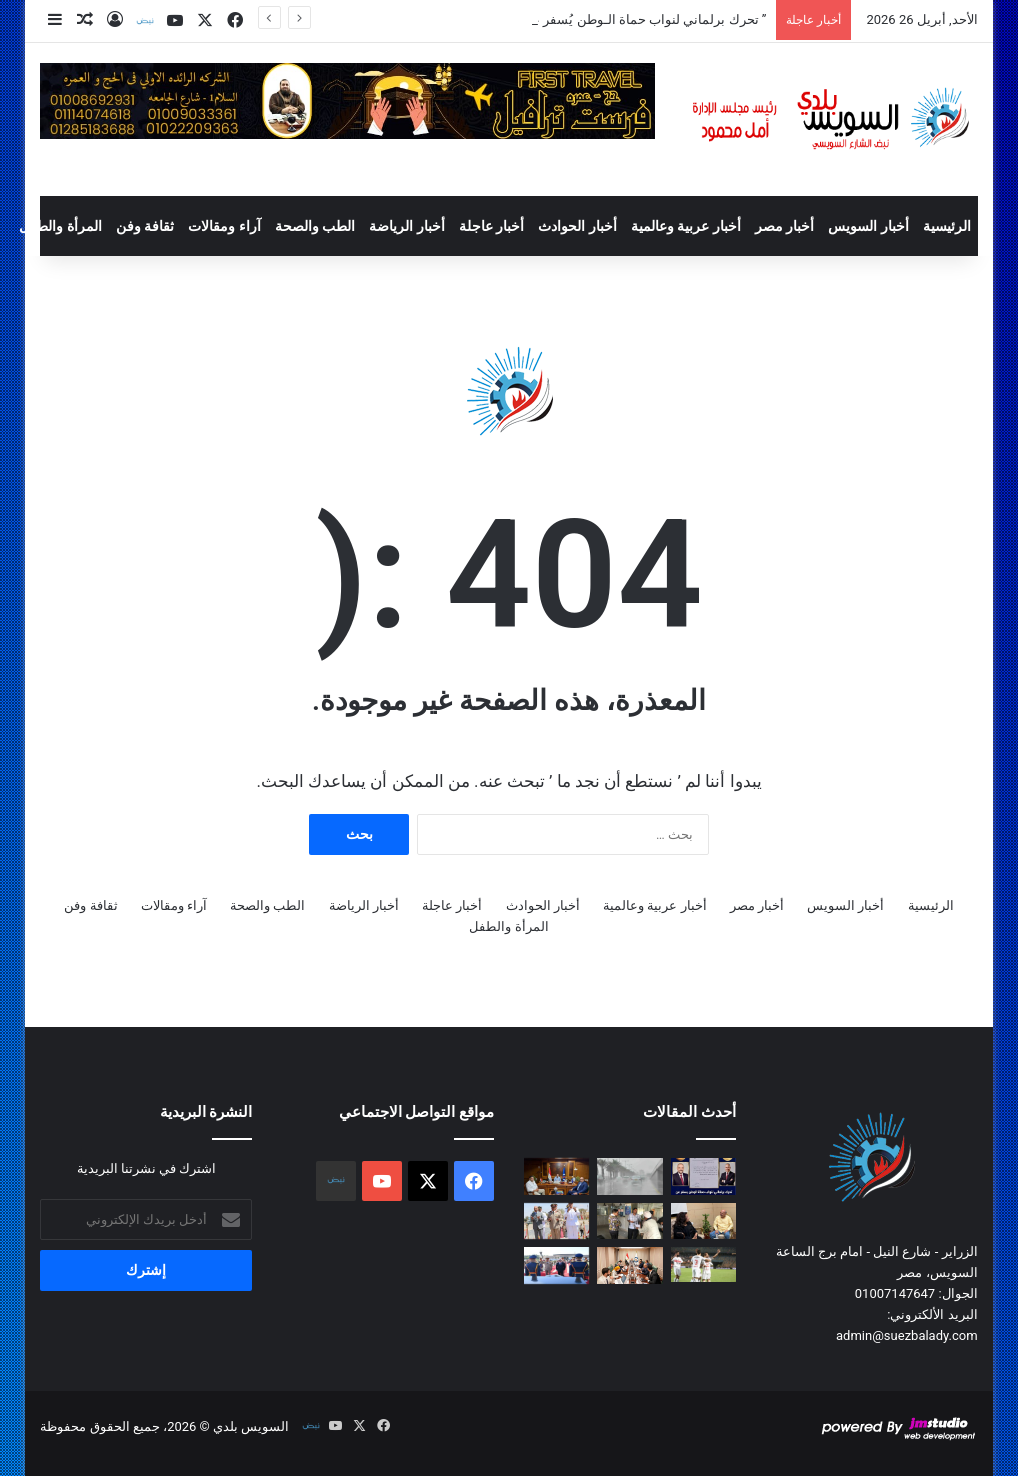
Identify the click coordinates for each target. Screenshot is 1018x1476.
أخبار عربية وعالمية (686, 226)
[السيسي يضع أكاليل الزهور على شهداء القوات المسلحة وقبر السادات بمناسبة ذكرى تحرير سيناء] (556, 1265)
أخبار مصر (784, 226)
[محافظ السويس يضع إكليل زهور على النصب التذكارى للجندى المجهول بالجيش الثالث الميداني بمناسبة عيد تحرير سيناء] (556, 1221)
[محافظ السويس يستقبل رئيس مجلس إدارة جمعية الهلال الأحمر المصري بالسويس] (703, 1221)
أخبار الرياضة (406, 226)
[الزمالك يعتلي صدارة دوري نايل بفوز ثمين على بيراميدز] (703, 1264)
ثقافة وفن (145, 226)
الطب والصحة (315, 226)
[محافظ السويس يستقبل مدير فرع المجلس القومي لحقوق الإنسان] (556, 1176)
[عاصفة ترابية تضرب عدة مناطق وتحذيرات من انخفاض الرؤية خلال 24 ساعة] (629, 1176)
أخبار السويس (868, 226)
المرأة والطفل (60, 226)
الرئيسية (947, 226)
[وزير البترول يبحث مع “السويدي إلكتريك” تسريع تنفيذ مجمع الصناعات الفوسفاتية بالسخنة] (629, 1265)
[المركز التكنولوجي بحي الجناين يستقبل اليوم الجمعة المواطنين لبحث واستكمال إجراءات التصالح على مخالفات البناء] (629, 1221)
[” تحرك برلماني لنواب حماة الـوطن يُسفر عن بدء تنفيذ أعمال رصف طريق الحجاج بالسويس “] (703, 1176)
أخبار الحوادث (577, 226)
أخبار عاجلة (491, 226)
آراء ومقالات (224, 226)
